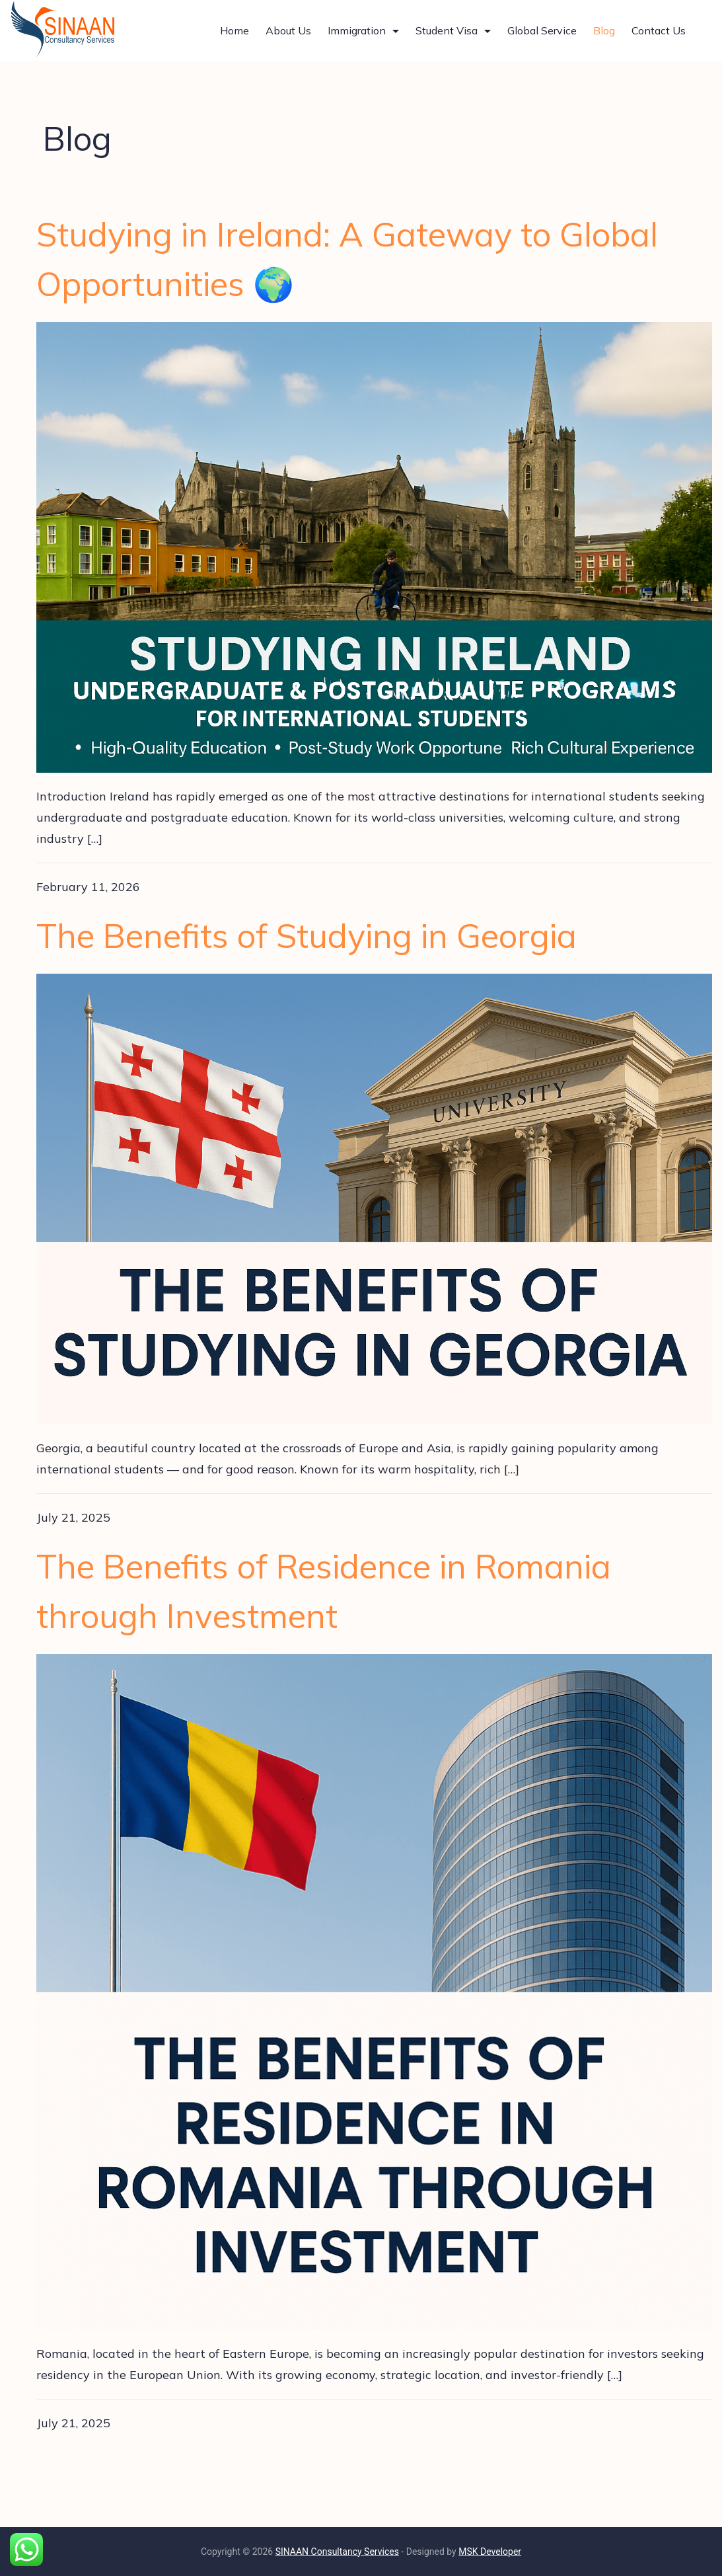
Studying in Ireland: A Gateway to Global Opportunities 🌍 (347, 259)
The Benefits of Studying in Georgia (306, 935)
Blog (604, 30)
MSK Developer (489, 2551)
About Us (288, 30)
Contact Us (659, 30)
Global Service (542, 30)
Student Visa (453, 30)
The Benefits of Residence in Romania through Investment (323, 1591)
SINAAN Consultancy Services (337, 2551)
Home (234, 30)
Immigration (363, 30)
